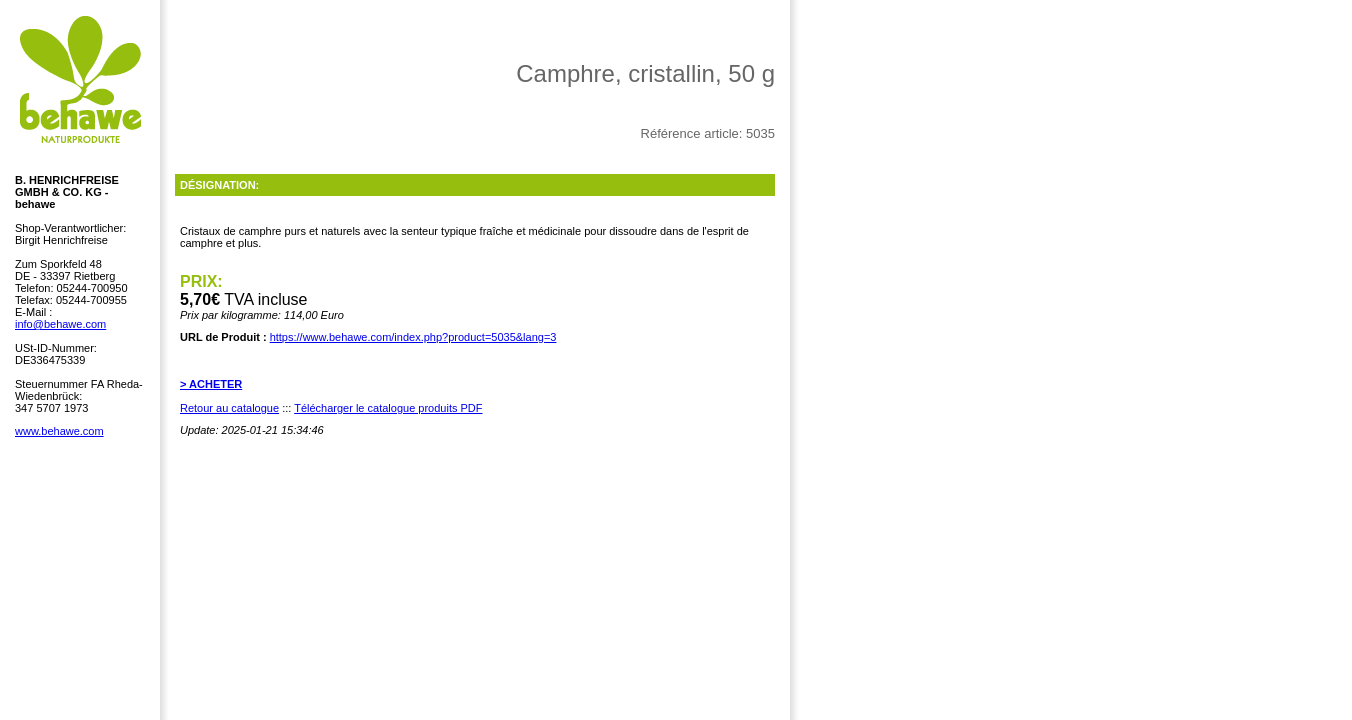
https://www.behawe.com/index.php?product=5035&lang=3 (413, 337)
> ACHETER (211, 384)
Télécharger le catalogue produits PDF (388, 408)
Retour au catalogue (229, 408)
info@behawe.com (60, 324)
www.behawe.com (59, 431)
